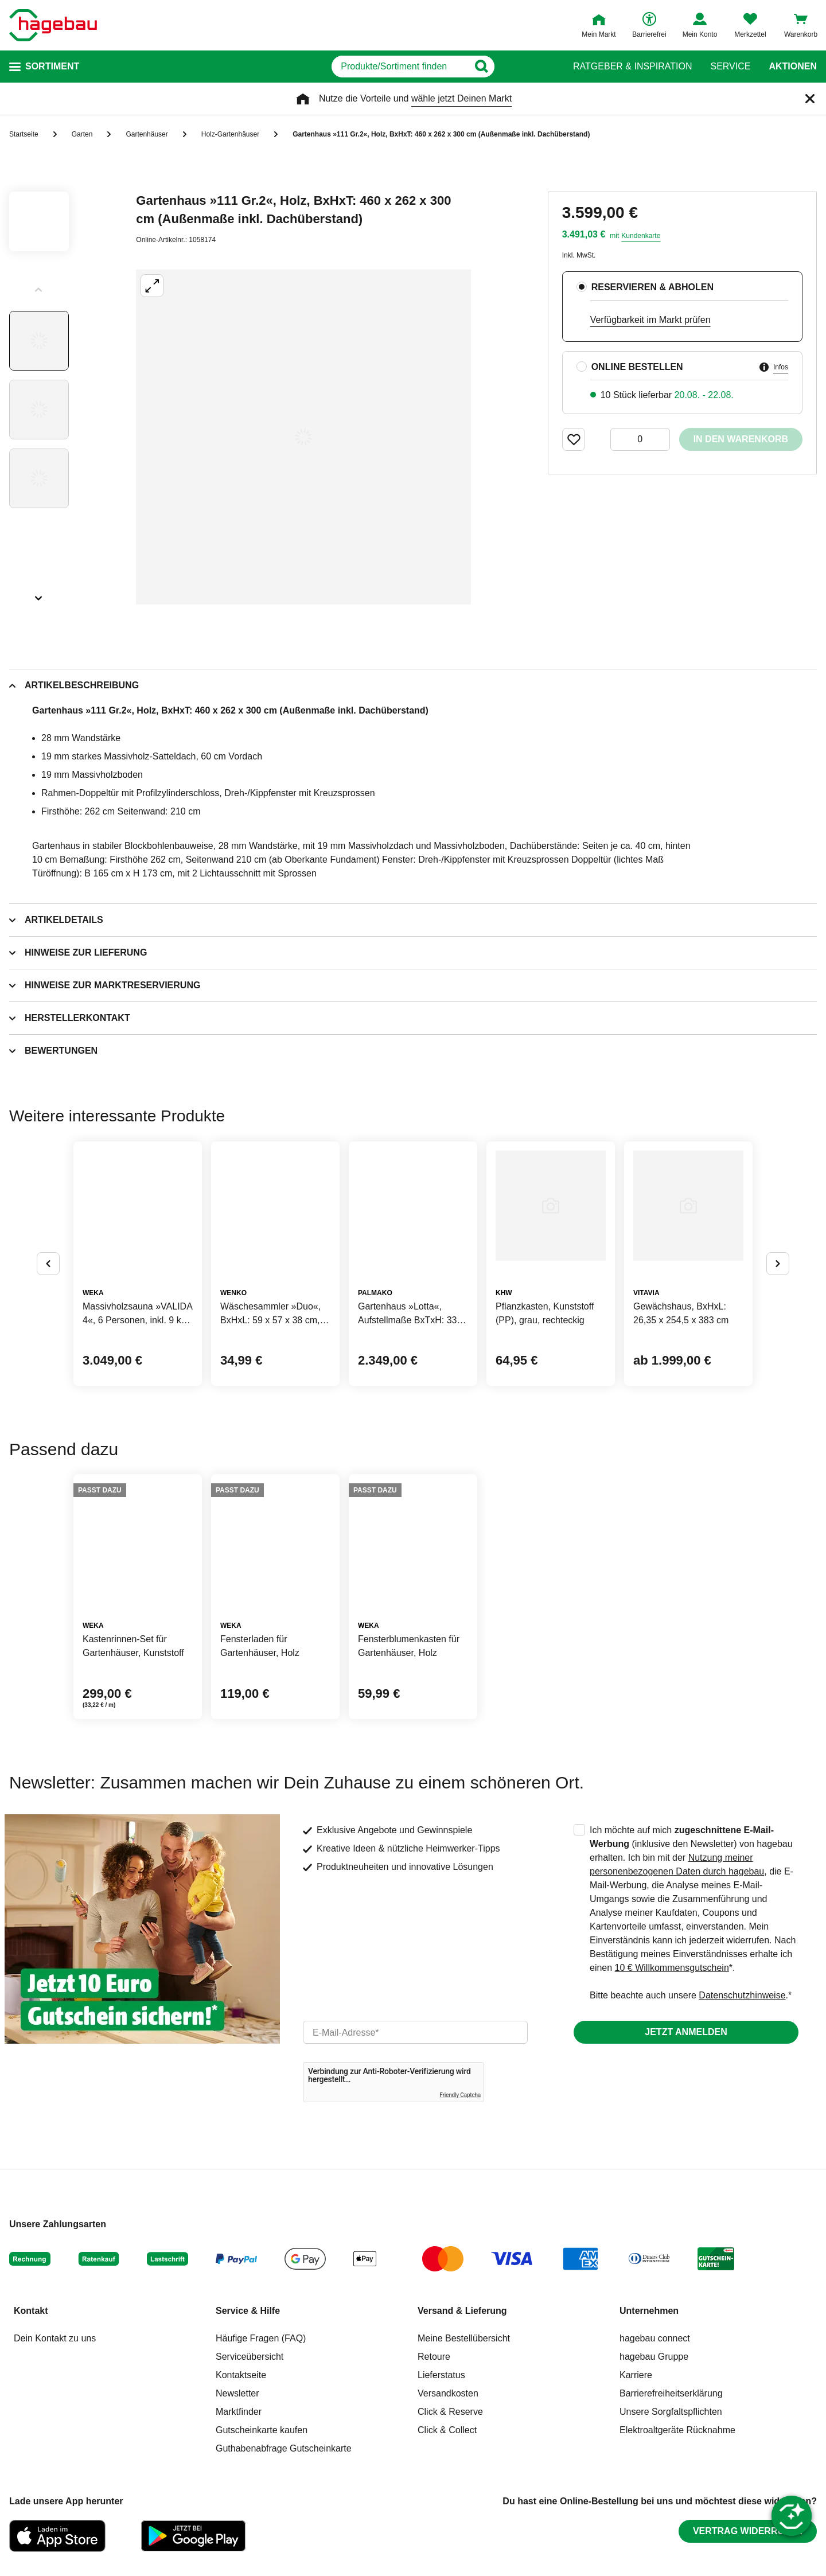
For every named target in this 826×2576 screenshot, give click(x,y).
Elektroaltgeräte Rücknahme (677, 2430)
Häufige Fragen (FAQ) (261, 2338)
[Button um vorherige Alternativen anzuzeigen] (48, 1263)
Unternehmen (649, 2311)
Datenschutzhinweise (742, 1995)
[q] (400, 66)
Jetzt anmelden (686, 2032)
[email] (415, 2032)
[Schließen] (810, 99)
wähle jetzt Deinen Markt (461, 98)
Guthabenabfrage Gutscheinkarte (284, 2448)
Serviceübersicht (249, 2356)
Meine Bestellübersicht (464, 2338)
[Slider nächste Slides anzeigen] (39, 594)
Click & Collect (447, 2430)
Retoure (434, 2356)
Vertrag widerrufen (747, 2531)
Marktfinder (239, 2412)
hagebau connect (655, 2338)
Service (730, 66)
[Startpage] (53, 25)
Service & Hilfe (248, 2311)
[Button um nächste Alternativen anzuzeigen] (777, 1263)
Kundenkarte (640, 236)
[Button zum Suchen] (533, 66)
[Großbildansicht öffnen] (303, 437)
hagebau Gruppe (654, 2356)
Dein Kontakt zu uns (55, 2338)
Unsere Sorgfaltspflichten (671, 2412)
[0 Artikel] (640, 439)
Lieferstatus (441, 2375)
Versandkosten (448, 2393)
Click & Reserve (450, 2412)
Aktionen (793, 66)
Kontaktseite (241, 2375)
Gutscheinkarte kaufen (261, 2430)
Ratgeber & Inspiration (632, 66)
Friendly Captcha (460, 2095)
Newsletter (237, 2393)
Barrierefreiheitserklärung (671, 2393)
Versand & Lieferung (462, 2311)
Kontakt (31, 2311)
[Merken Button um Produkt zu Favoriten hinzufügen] (573, 439)
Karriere (636, 2375)
